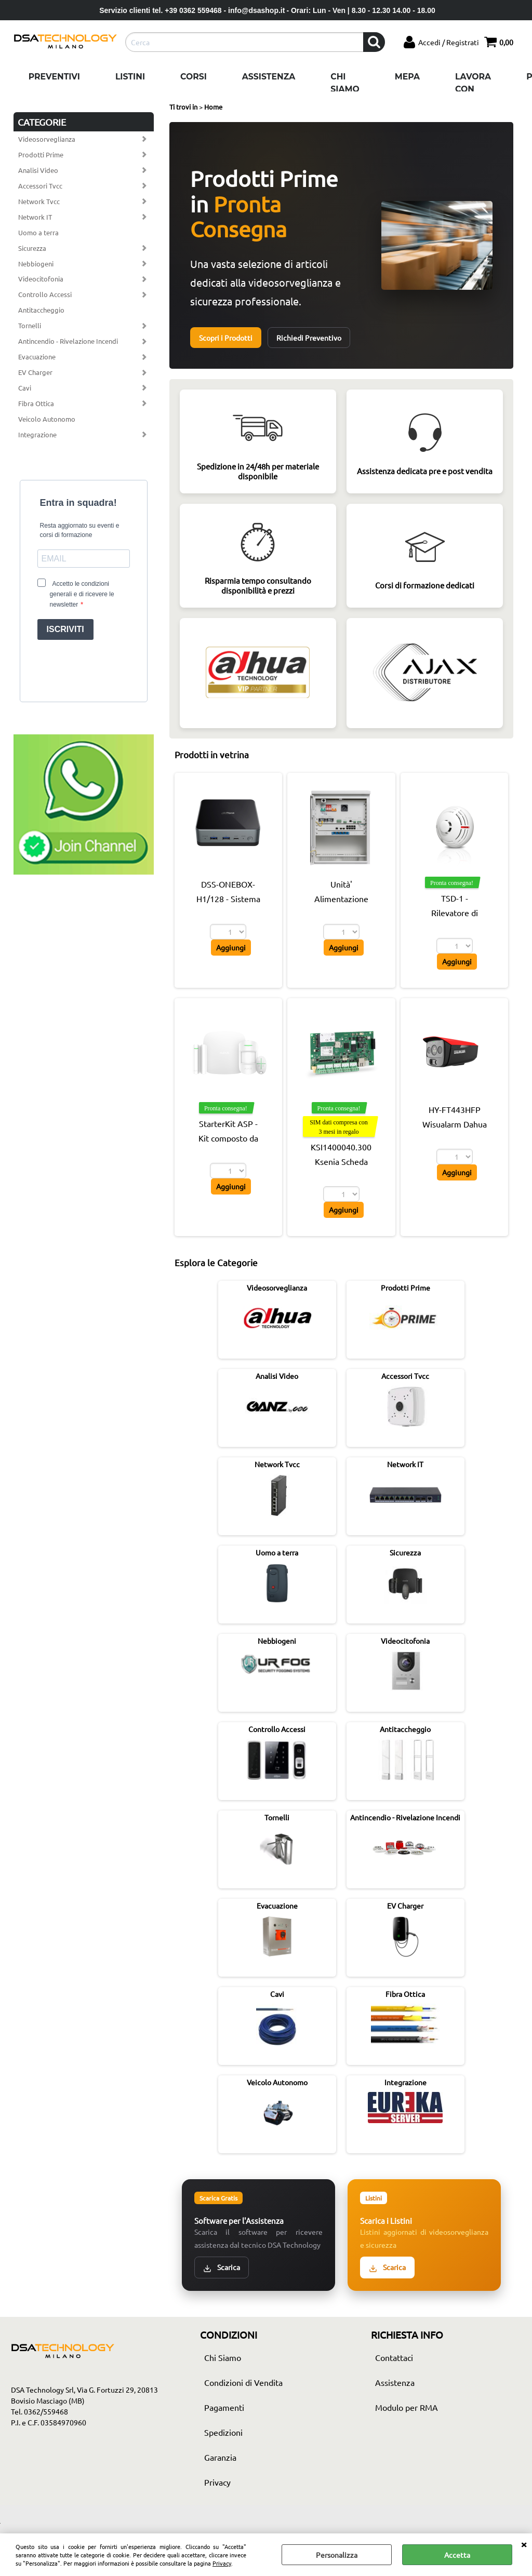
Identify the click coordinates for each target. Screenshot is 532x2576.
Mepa (407, 77)
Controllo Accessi (45, 294)
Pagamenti (224, 2407)
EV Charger (35, 372)
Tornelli (29, 325)
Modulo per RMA (406, 2407)
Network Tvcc (39, 201)
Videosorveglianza (46, 139)
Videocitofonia (40, 278)
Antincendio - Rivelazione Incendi (68, 341)
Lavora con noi (473, 89)
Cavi (24, 387)
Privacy (221, 2563)
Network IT (35, 216)
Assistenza (268, 77)
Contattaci (394, 2357)
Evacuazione (37, 356)
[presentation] (83, 668)
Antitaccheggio (41, 309)
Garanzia (220, 2457)
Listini (130, 77)
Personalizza (336, 2554)
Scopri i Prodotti (225, 337)
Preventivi (54, 77)
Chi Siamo (344, 83)
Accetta (457, 2554)
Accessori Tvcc (40, 185)
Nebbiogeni (36, 263)
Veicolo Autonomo (46, 418)
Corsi (193, 77)
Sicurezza (32, 248)
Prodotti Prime (40, 154)
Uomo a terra (38, 232)
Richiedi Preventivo (308, 337)
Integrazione (37, 434)
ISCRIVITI (65, 629)
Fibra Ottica (36, 403)
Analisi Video (38, 170)
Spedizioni (223, 2432)
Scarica (221, 2267)
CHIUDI (524, 2544)
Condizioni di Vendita (243, 2382)
